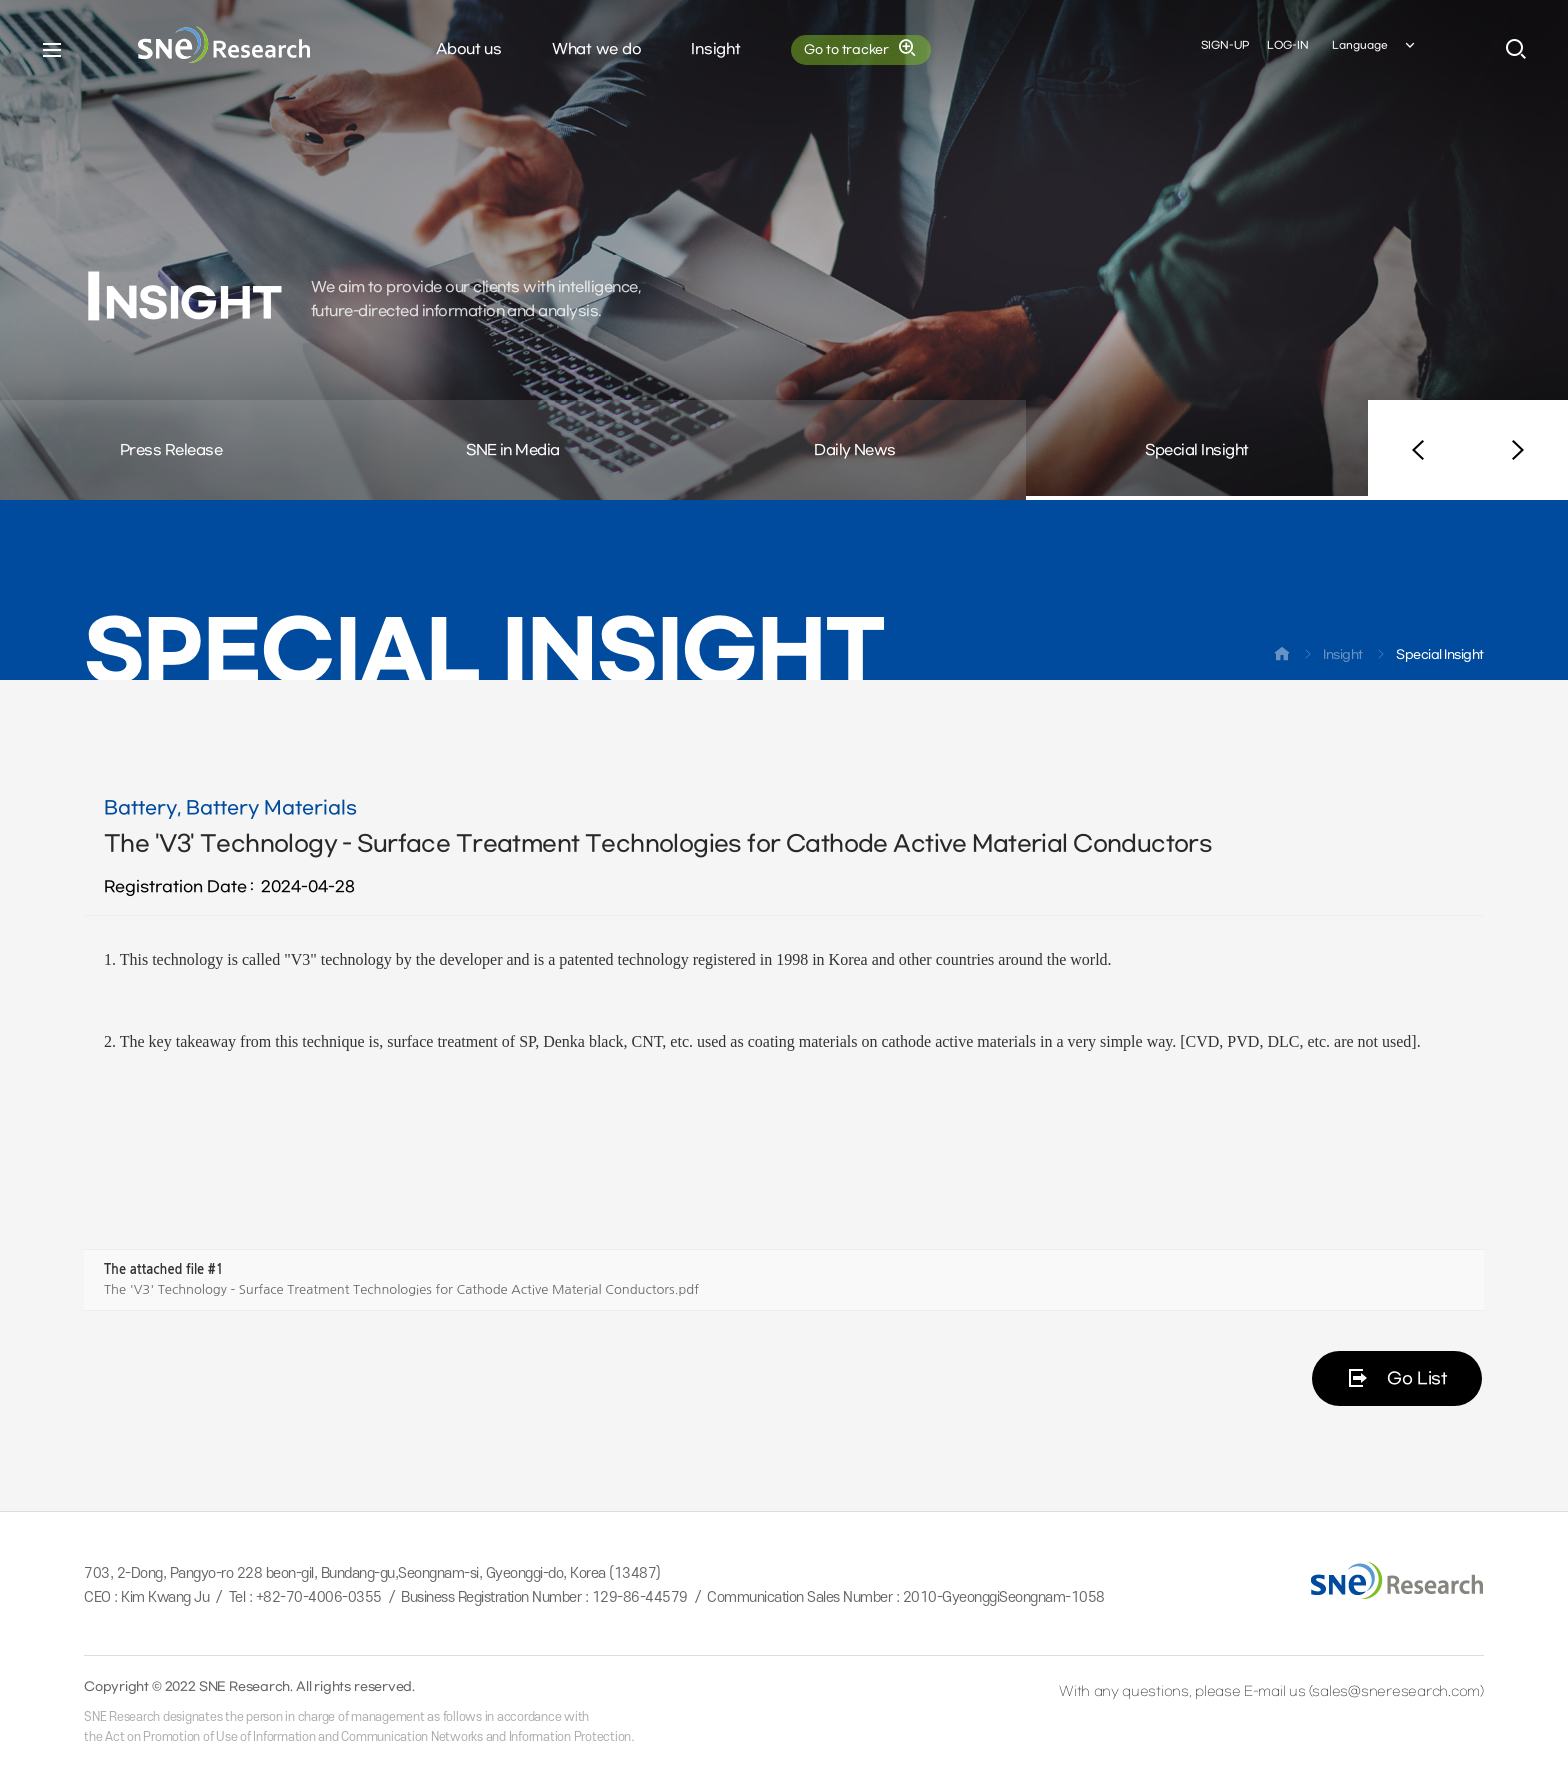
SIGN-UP (1225, 48)
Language (1375, 49)
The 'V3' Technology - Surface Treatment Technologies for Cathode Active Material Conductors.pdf (401, 1289)
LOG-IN (1288, 48)
